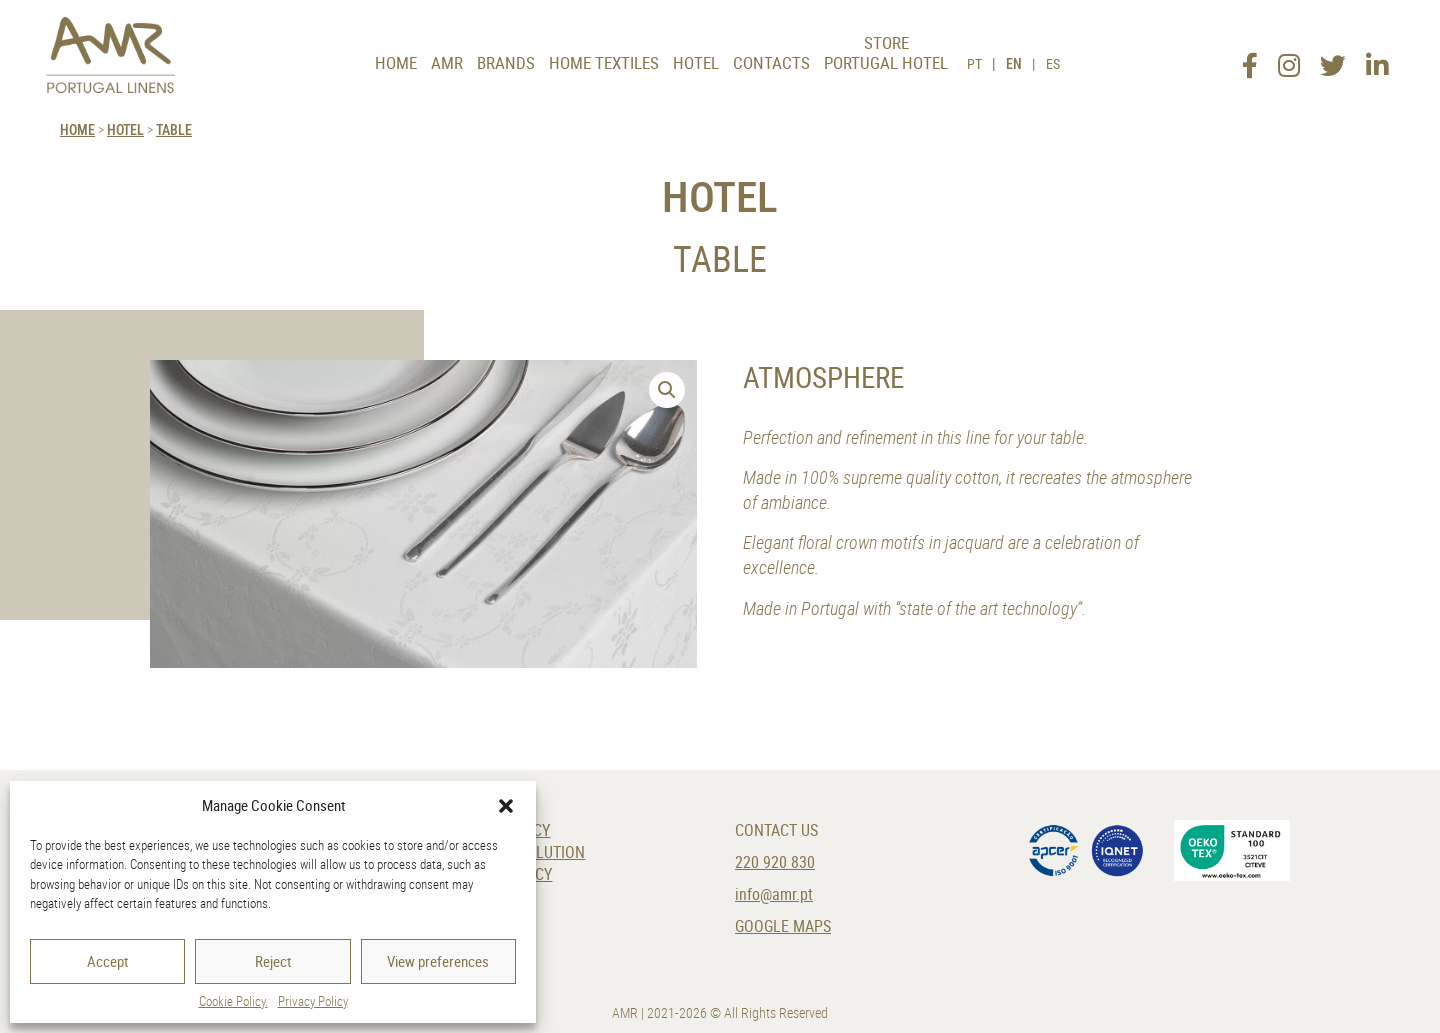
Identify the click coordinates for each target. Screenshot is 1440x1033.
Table (174, 129)
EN (1014, 63)
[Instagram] (1289, 59)
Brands (506, 62)
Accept (107, 961)
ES (1053, 63)
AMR (447, 62)
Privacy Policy (313, 1001)
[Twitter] (1333, 59)
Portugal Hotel (886, 62)
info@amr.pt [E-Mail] (774, 894)
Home (396, 62)
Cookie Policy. (233, 1001)
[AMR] (110, 55)
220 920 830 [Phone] (775, 862)
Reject (273, 961)
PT (974, 63)
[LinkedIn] (1377, 59)
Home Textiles (604, 62)
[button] (506, 806)
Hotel (696, 62)
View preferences (438, 961)
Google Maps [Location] (783, 926)
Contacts (771, 62)
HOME (77, 129)
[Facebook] (1250, 59)
